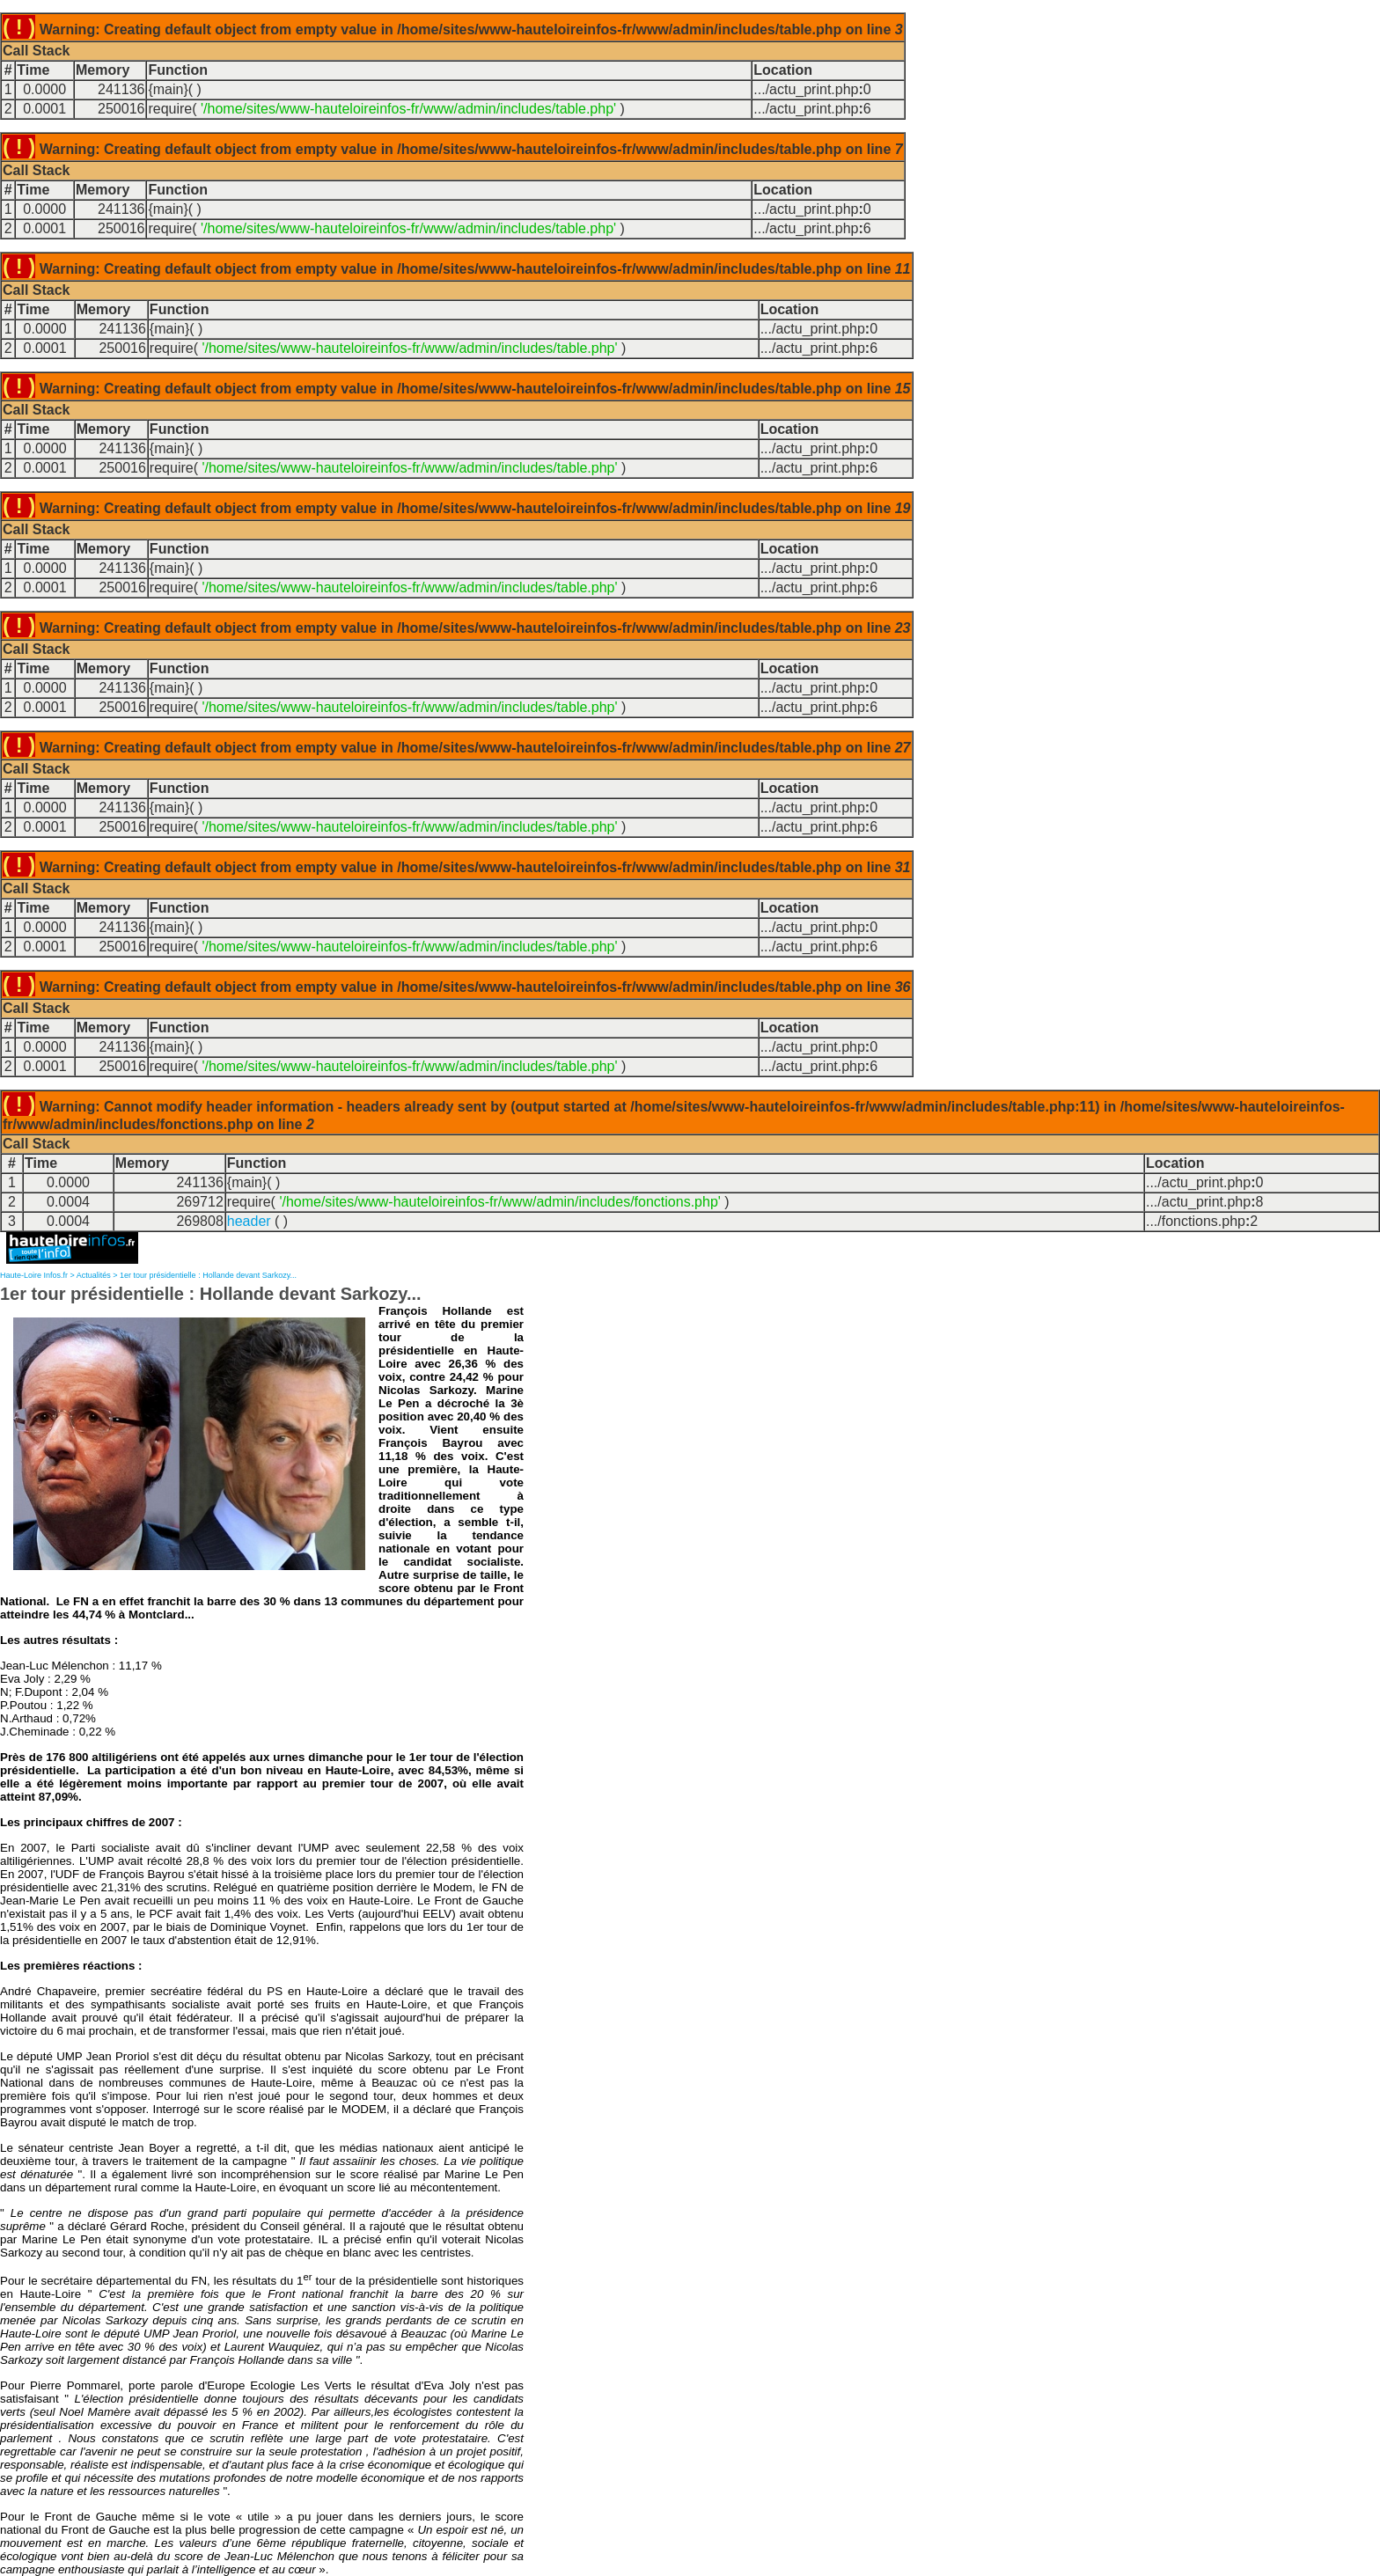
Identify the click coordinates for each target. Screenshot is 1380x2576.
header (249, 1221)
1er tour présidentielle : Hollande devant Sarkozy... (208, 1275)
